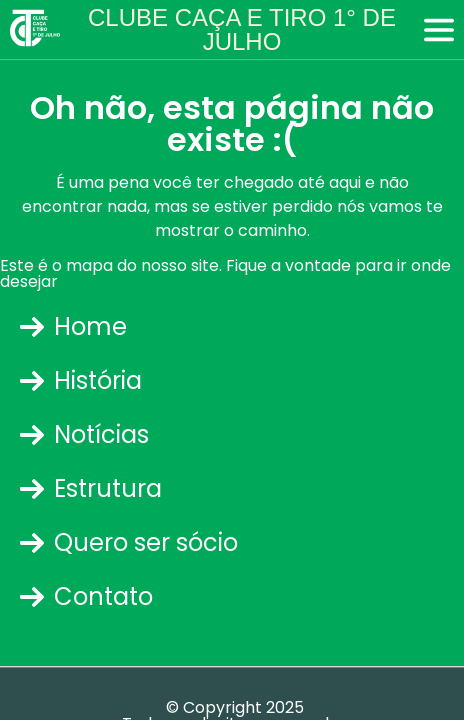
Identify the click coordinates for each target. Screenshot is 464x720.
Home (73, 326)
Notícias (84, 434)
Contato (86, 596)
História (81, 380)
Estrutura (91, 488)
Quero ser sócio (129, 542)
